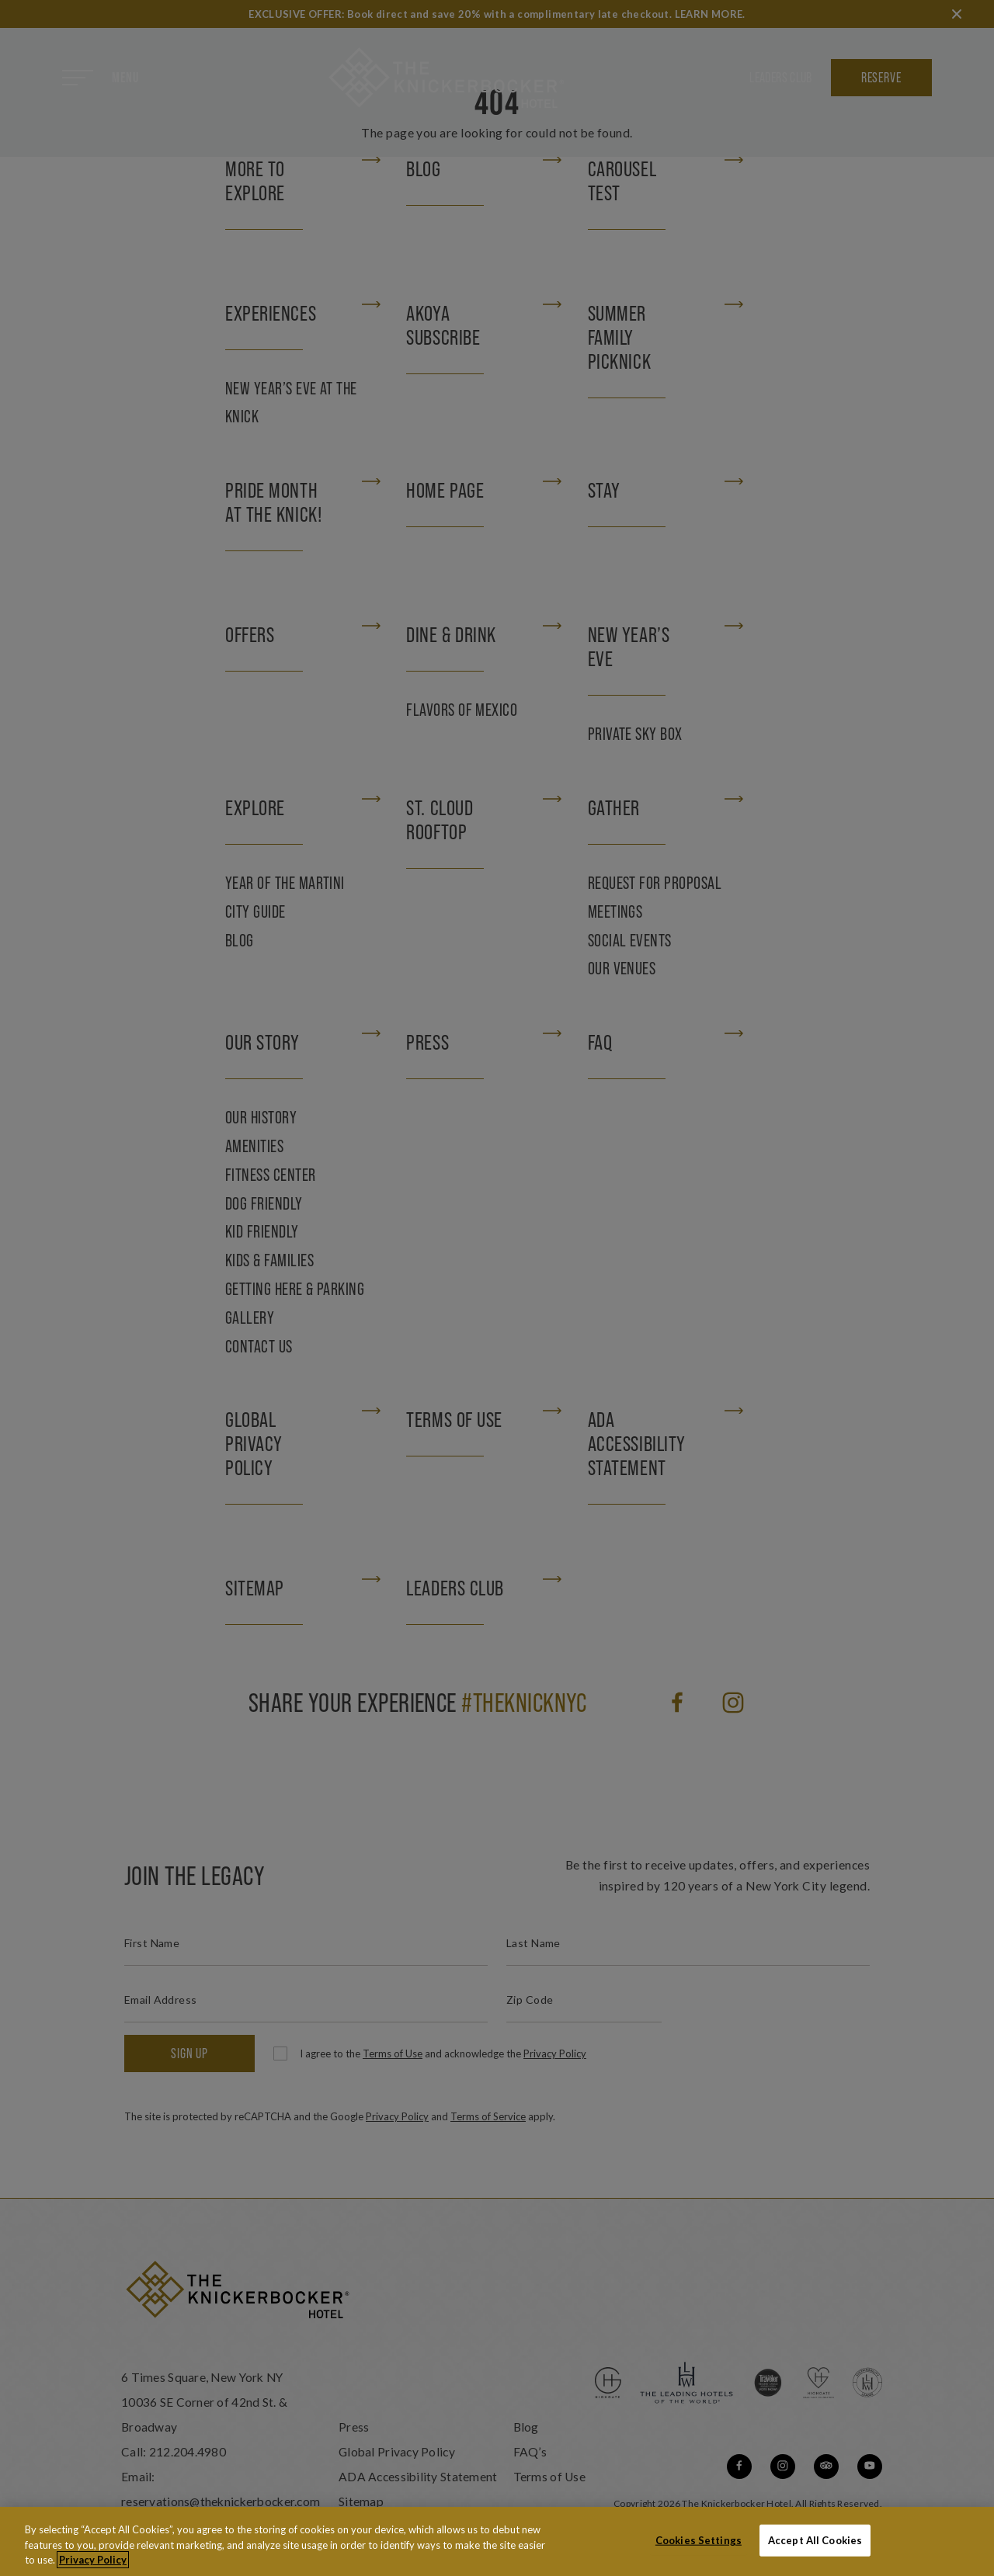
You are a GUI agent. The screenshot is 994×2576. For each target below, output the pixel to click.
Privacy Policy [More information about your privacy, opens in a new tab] (93, 2561)
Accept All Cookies (815, 2541)
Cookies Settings (698, 2541)
